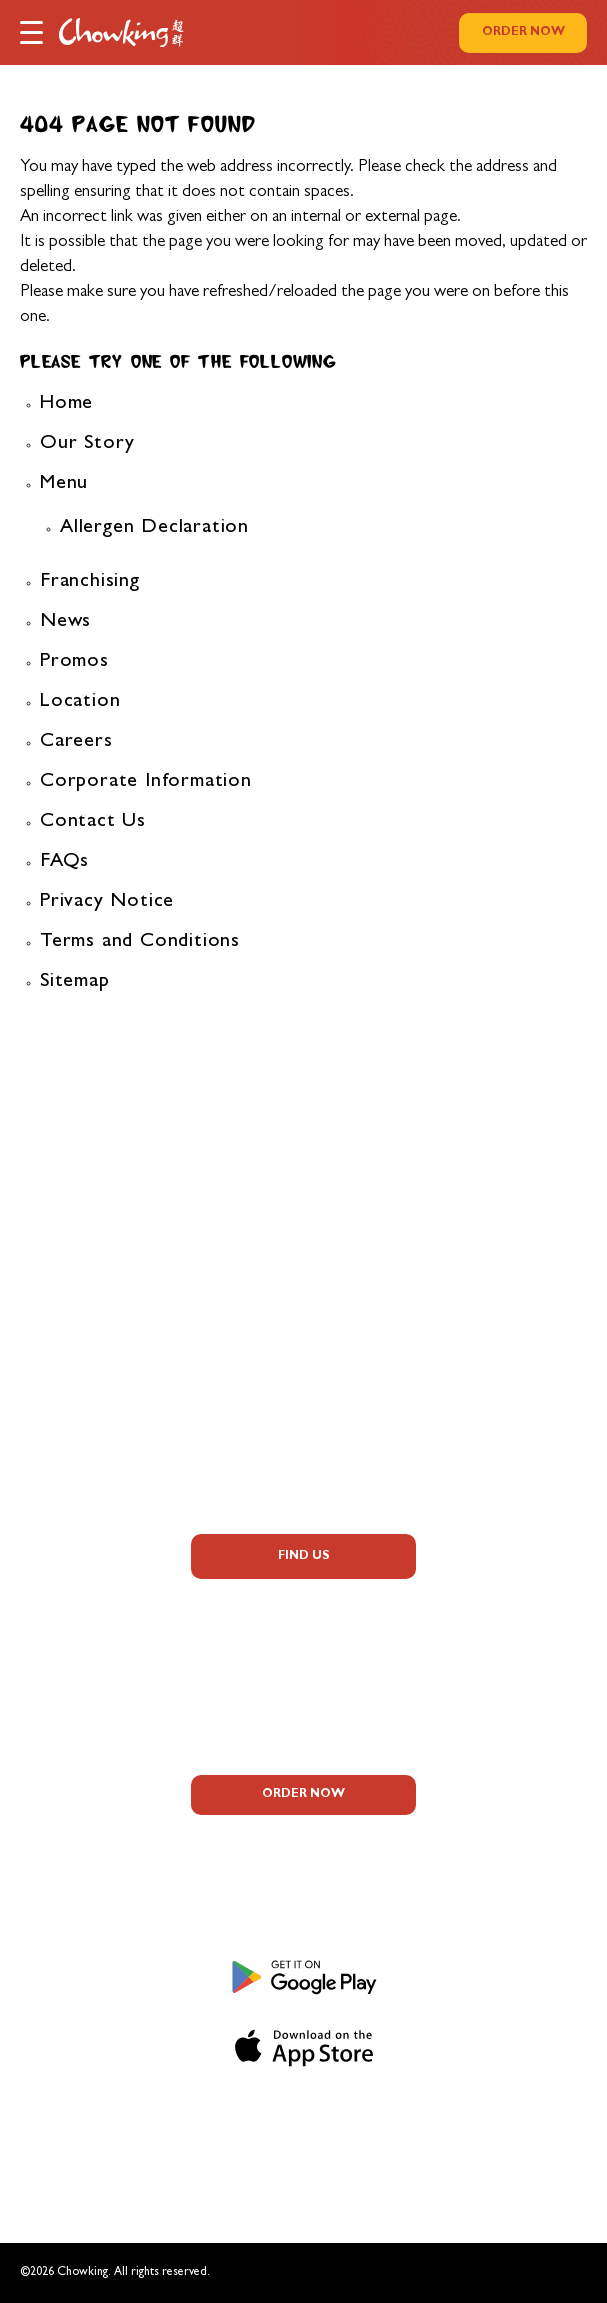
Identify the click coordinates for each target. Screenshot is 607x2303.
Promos (74, 662)
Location (80, 702)
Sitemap (75, 982)
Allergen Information (304, 1253)
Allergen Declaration (154, 528)
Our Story (87, 444)
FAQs (64, 862)
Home (66, 404)
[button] (31, 31)
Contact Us (93, 822)
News (65, 622)
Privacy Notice (107, 902)
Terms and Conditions (140, 942)
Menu (64, 484)
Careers (76, 742)
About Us (303, 1173)
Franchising (90, 582)
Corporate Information (146, 782)
